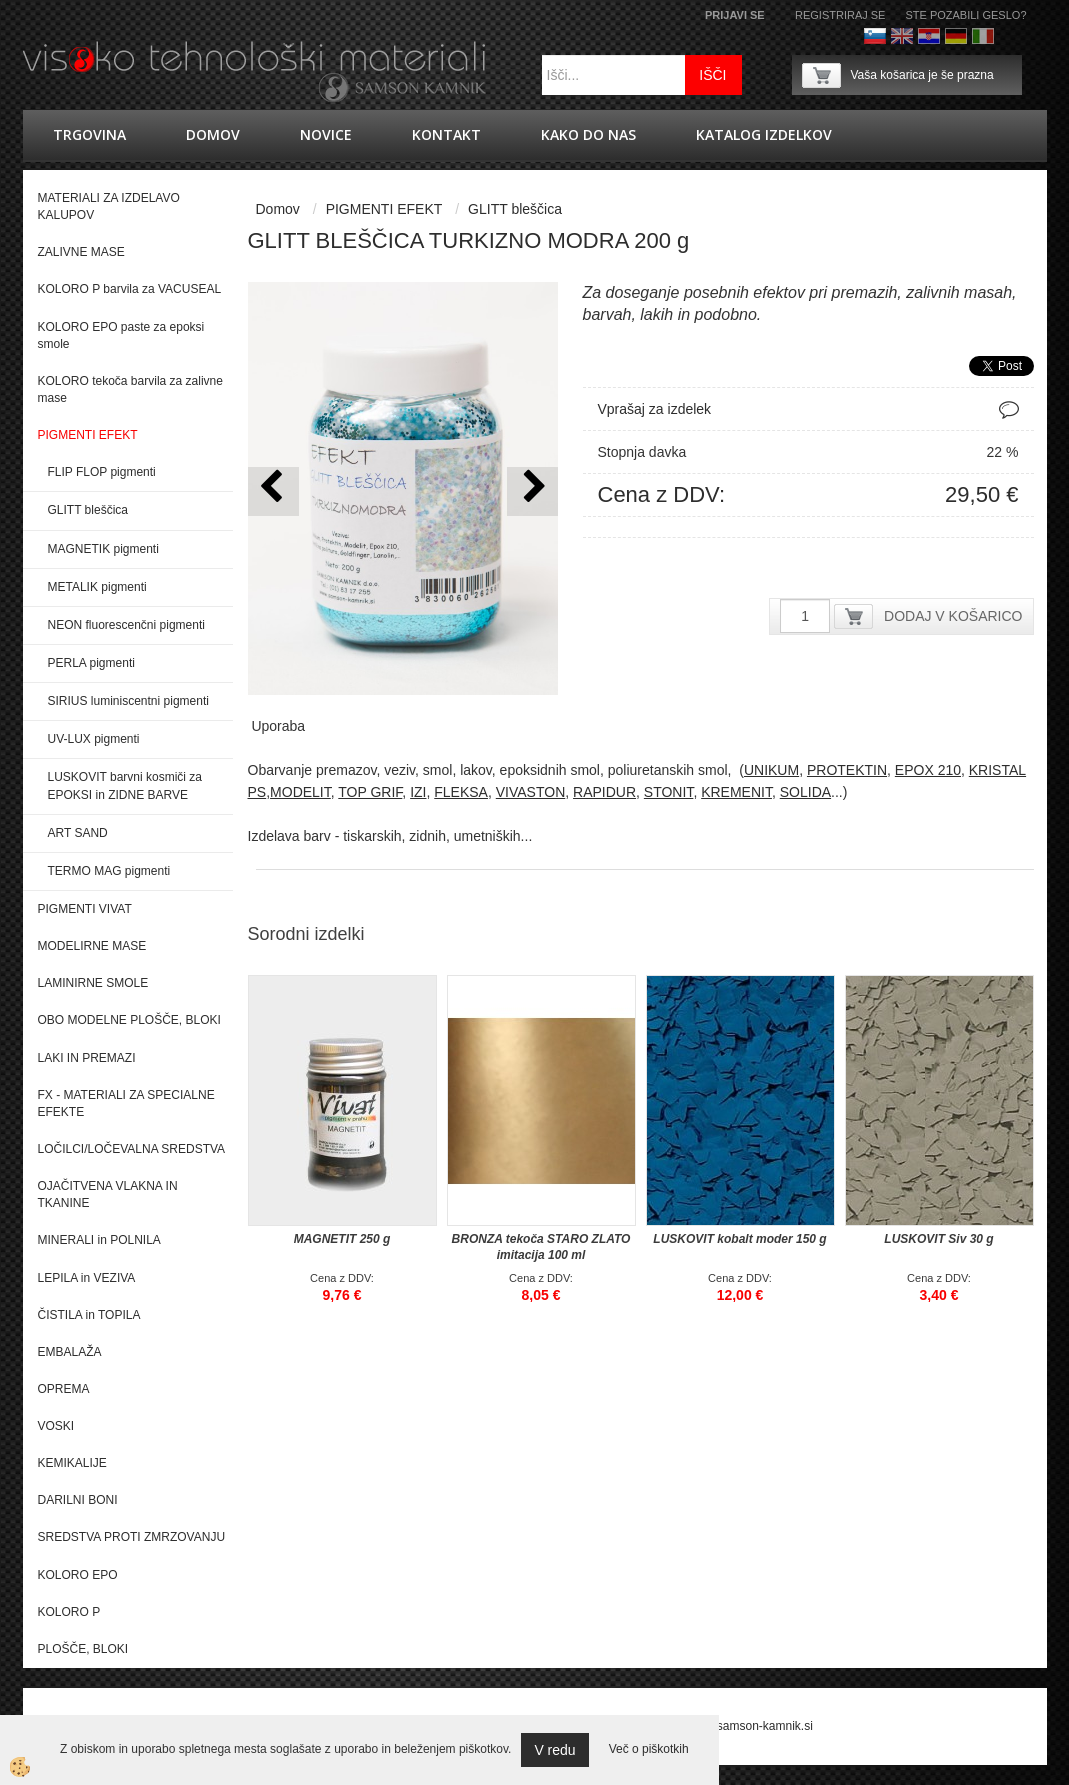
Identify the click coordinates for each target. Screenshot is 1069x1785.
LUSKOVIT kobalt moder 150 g (739, 1239)
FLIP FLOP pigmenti (102, 472)
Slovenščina (875, 36)
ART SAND (78, 833)
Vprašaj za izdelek (655, 409)
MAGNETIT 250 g (342, 1239)
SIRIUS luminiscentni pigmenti (128, 701)
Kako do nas (588, 134)
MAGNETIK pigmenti (103, 549)
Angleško (902, 36)
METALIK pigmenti (97, 587)
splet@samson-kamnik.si (746, 1726)
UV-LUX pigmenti (94, 739)
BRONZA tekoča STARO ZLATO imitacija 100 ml (541, 1247)
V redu (554, 1750)
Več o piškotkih (649, 1749)
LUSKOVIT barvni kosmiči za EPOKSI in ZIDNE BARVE (125, 785)
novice (326, 134)
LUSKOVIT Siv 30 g (938, 1239)
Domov (213, 134)
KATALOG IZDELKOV (764, 134)
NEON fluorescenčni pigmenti (126, 625)
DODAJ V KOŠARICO (953, 616)
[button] (532, 491)
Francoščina (1010, 36)
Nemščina (956, 36)
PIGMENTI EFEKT (384, 209)
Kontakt (446, 134)
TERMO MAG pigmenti (109, 871)
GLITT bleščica (88, 510)
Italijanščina (983, 36)
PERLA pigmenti (91, 663)
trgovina (89, 134)
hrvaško (929, 36)
